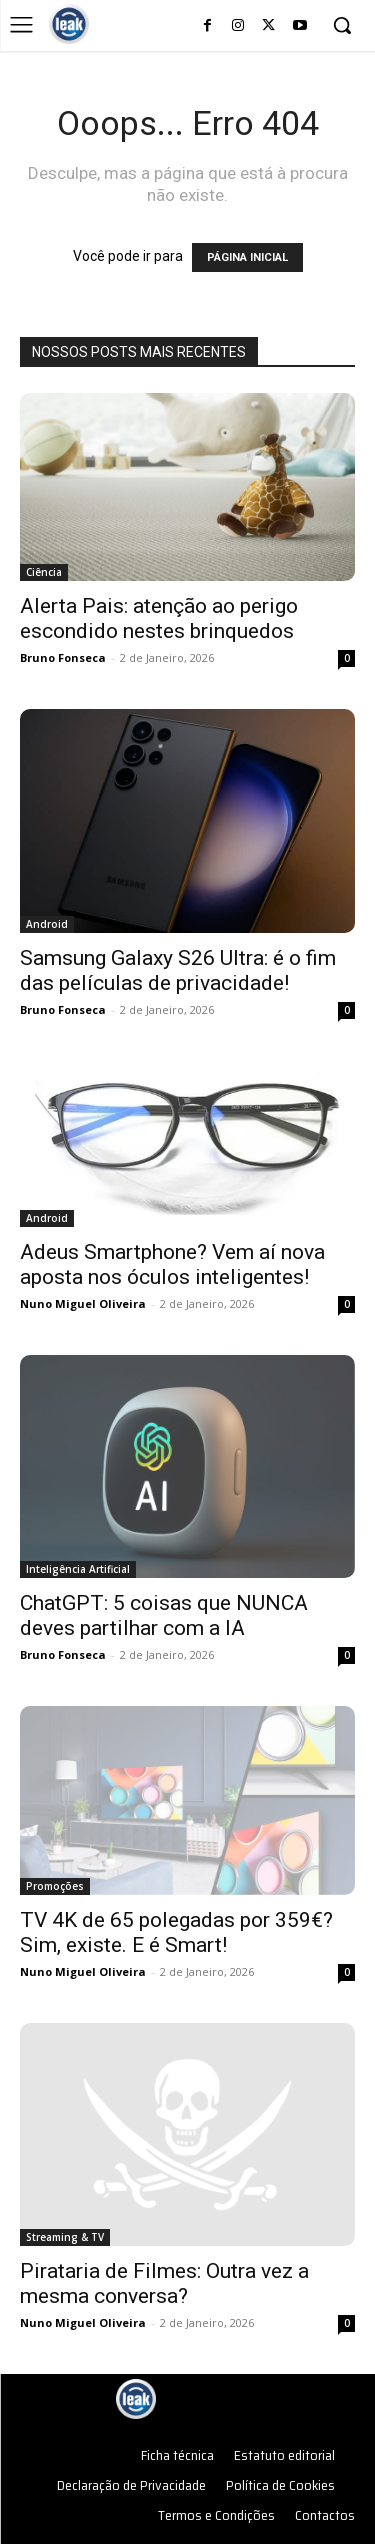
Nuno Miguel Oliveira (83, 1303)
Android (47, 924)
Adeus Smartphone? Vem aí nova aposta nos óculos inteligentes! (172, 1264)
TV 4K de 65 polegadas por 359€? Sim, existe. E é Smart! (176, 1932)
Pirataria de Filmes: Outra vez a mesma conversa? (164, 2283)
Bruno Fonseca (63, 657)
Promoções (55, 1886)
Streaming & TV (65, 2237)
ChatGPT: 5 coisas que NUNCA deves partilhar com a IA (164, 1615)
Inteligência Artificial (78, 1569)
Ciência (44, 572)
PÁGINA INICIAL (247, 257)
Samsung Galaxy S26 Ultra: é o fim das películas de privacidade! (178, 970)
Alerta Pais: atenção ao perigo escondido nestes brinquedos (159, 618)
